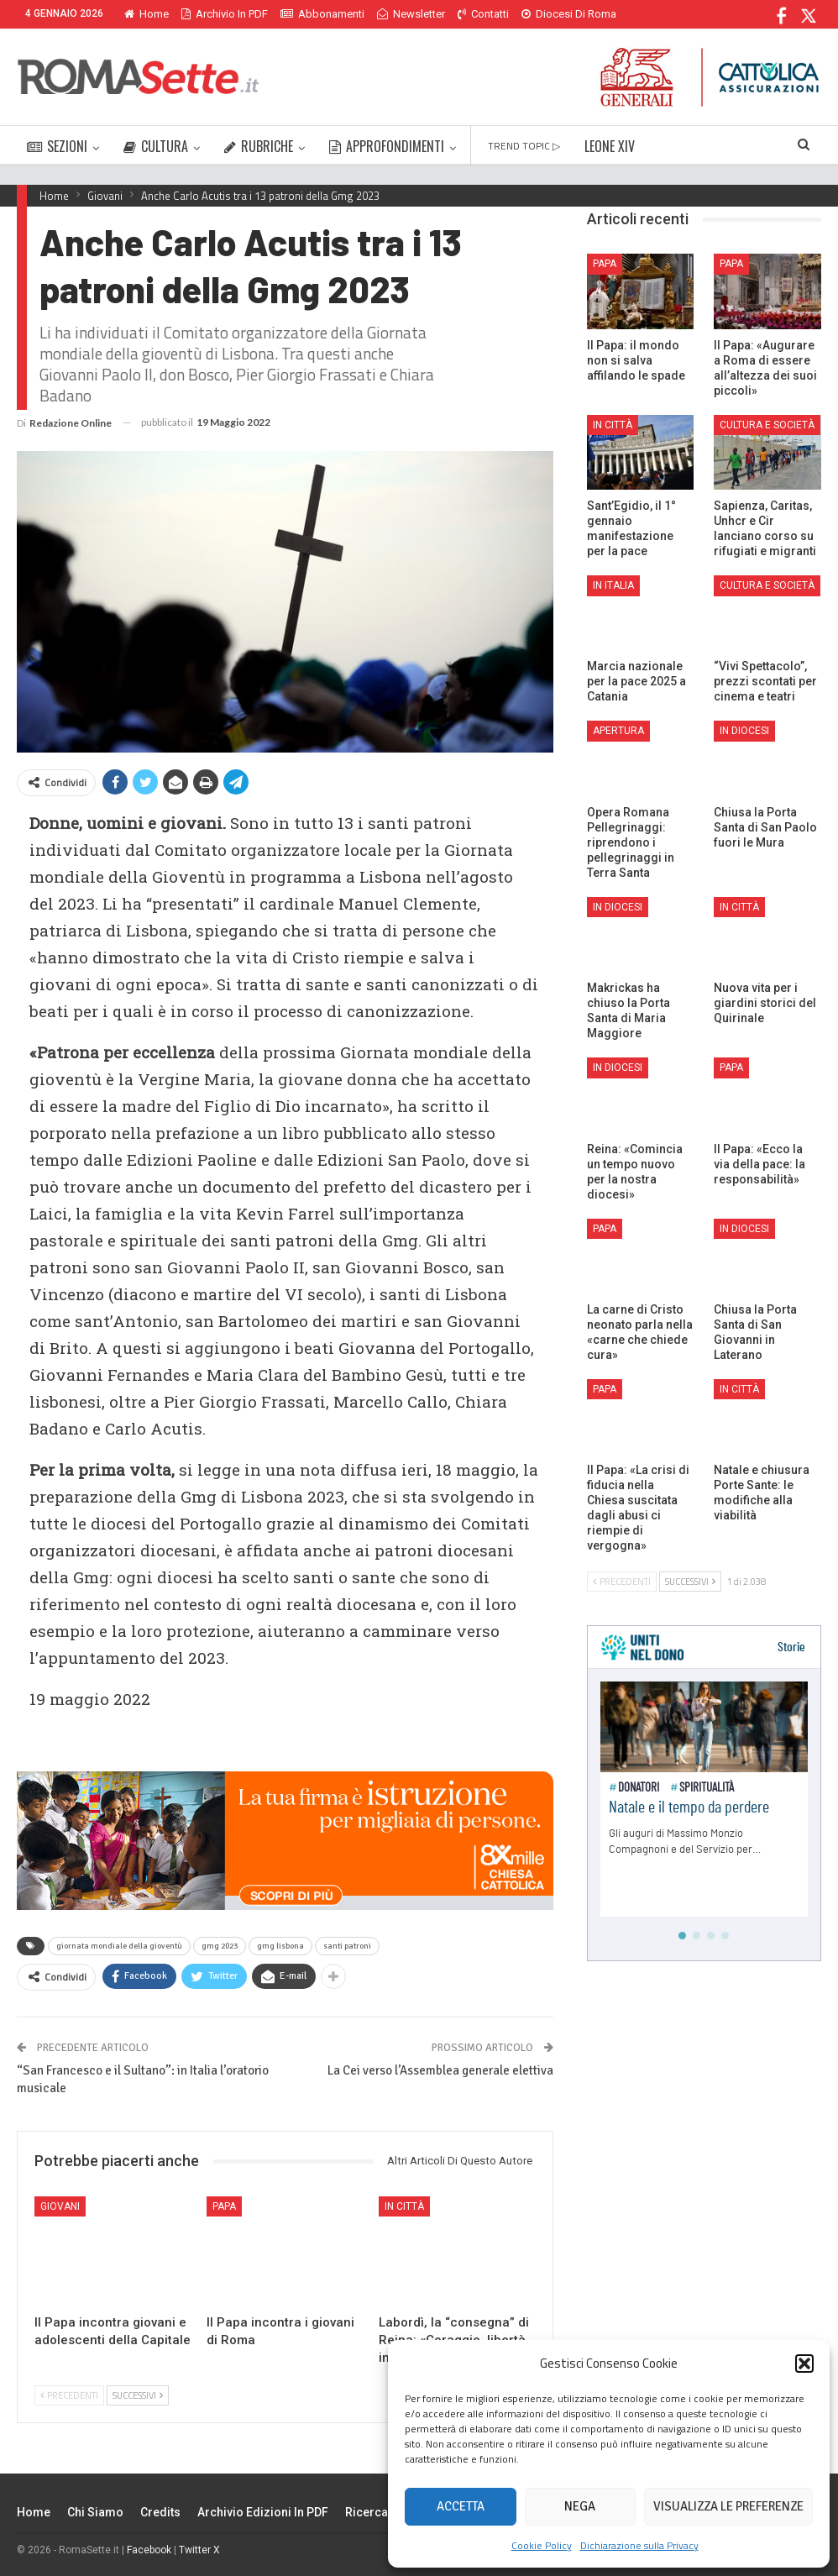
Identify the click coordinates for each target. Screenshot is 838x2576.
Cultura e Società (767, 425)
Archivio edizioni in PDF (262, 2512)
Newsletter (411, 14)
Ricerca (366, 2512)
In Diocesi (744, 731)
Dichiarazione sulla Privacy (639, 2545)
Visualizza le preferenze (728, 2506)
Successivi (138, 2395)
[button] (804, 2363)
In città (404, 2206)
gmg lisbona (280, 1946)
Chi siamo (95, 2512)
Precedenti (69, 2395)
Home (146, 14)
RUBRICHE (258, 146)
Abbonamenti (322, 14)
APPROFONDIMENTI (386, 146)
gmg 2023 (220, 1946)
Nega (579, 2506)
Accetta (460, 2506)
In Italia (613, 585)
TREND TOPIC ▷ (524, 146)
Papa (224, 2206)
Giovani (60, 2206)
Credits (160, 2512)
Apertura (618, 731)
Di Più (539, 14)
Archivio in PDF (224, 14)
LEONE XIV (609, 146)
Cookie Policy (541, 2545)
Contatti (483, 14)
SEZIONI (57, 146)
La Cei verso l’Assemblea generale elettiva (440, 2070)
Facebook (149, 2550)
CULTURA (155, 146)
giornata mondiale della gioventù (119, 1946)
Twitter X (199, 2550)
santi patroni (347, 1946)
